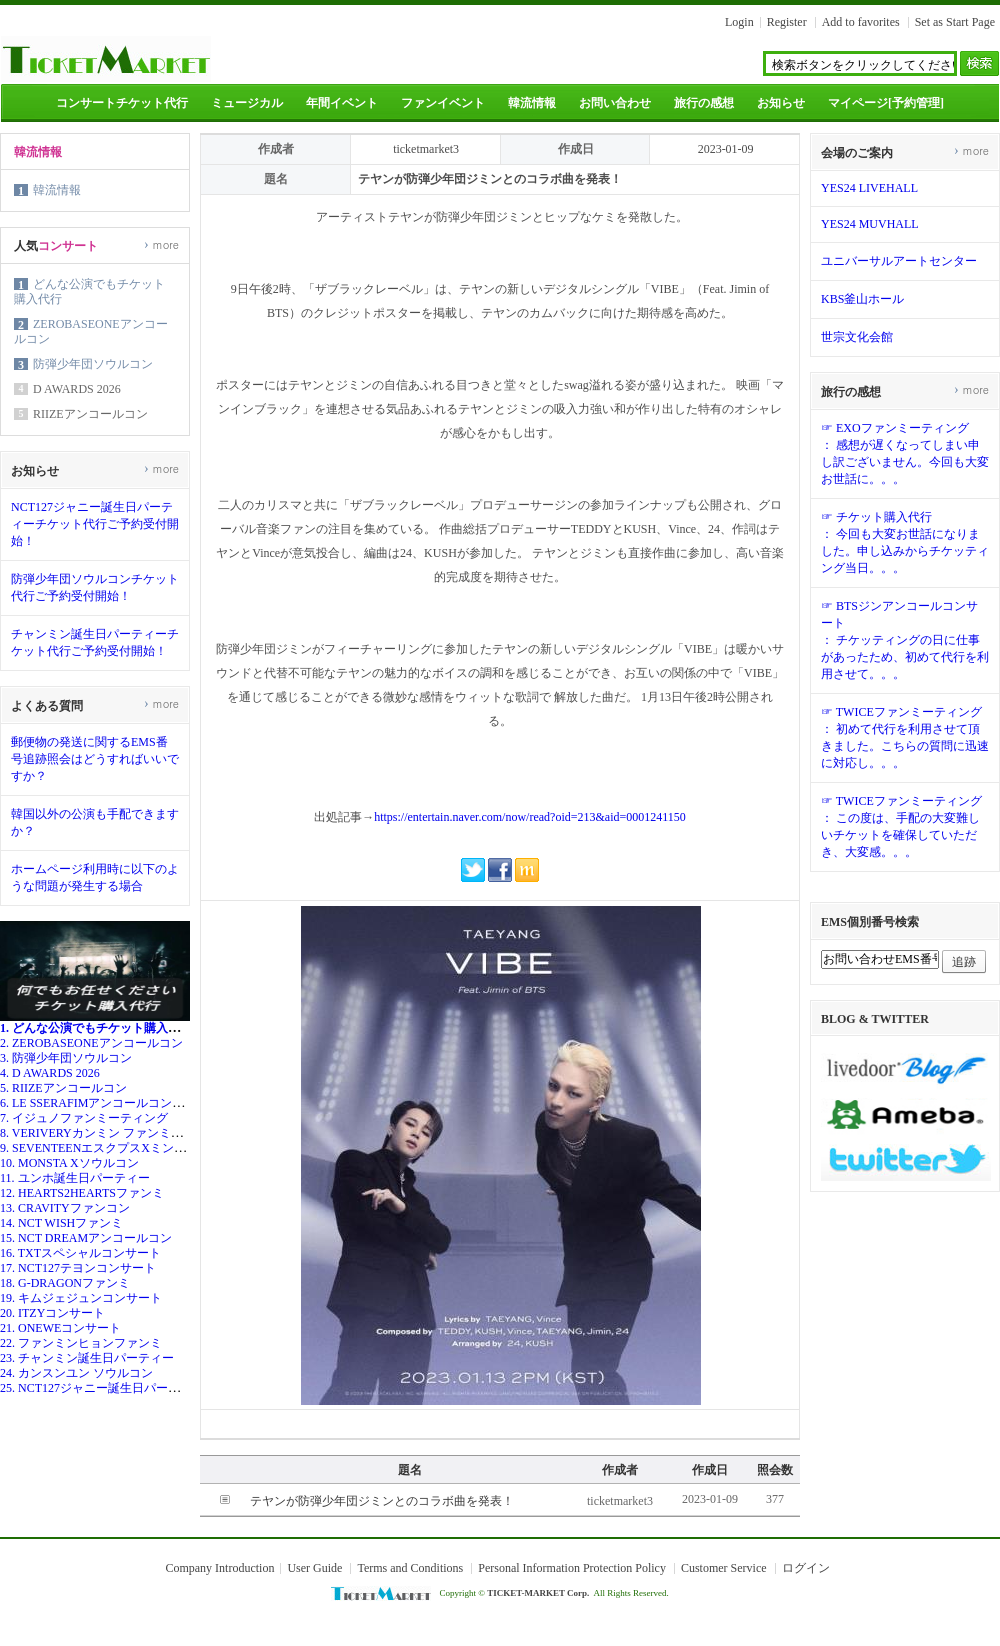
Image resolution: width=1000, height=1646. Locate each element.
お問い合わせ (615, 103)
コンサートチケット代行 (122, 103)
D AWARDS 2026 (77, 389)
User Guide (314, 1568)
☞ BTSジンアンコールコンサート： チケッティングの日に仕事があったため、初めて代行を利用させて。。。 (905, 640)
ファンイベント (443, 103)
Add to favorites (861, 22)
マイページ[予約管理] (886, 103)
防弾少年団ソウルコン (93, 364)
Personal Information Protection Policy (572, 1568)
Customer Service (724, 1568)
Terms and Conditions (410, 1568)
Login (739, 22)
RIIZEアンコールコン (90, 414)
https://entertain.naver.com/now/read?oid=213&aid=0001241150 (530, 817)
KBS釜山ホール (862, 299)
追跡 (964, 962)
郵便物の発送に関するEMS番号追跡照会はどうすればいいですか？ (95, 759)
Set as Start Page (955, 22)
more (161, 244)
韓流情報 (532, 103)
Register (787, 22)
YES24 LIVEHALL (869, 188)
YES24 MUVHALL (870, 224)
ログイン (806, 1568)
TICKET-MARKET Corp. (538, 1593)
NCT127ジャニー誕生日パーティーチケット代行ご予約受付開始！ (95, 524)
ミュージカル (247, 103)
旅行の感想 (704, 103)
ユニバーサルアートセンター (899, 261)
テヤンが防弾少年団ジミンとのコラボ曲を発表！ (382, 1501)
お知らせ (781, 103)
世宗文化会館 (857, 337)
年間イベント (342, 103)
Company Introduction (219, 1568)
